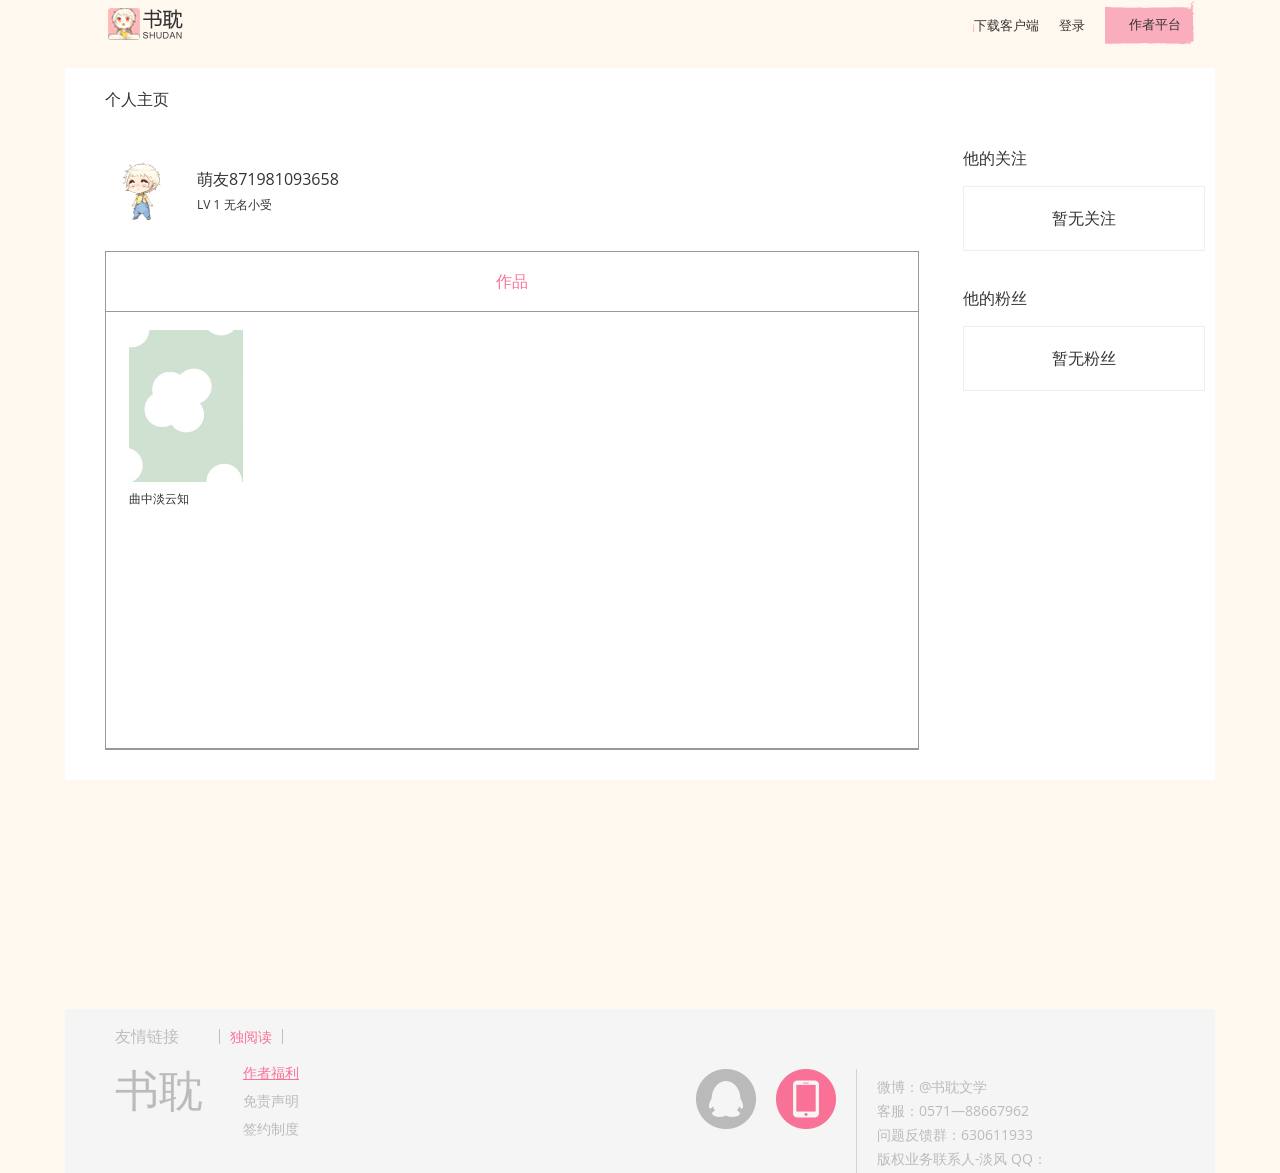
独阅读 (251, 1036)
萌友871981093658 (268, 179)
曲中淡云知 (159, 498)
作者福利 (271, 1072)
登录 (1072, 25)
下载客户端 (1006, 25)
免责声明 (271, 1100)
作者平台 (1155, 24)
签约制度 (271, 1128)
